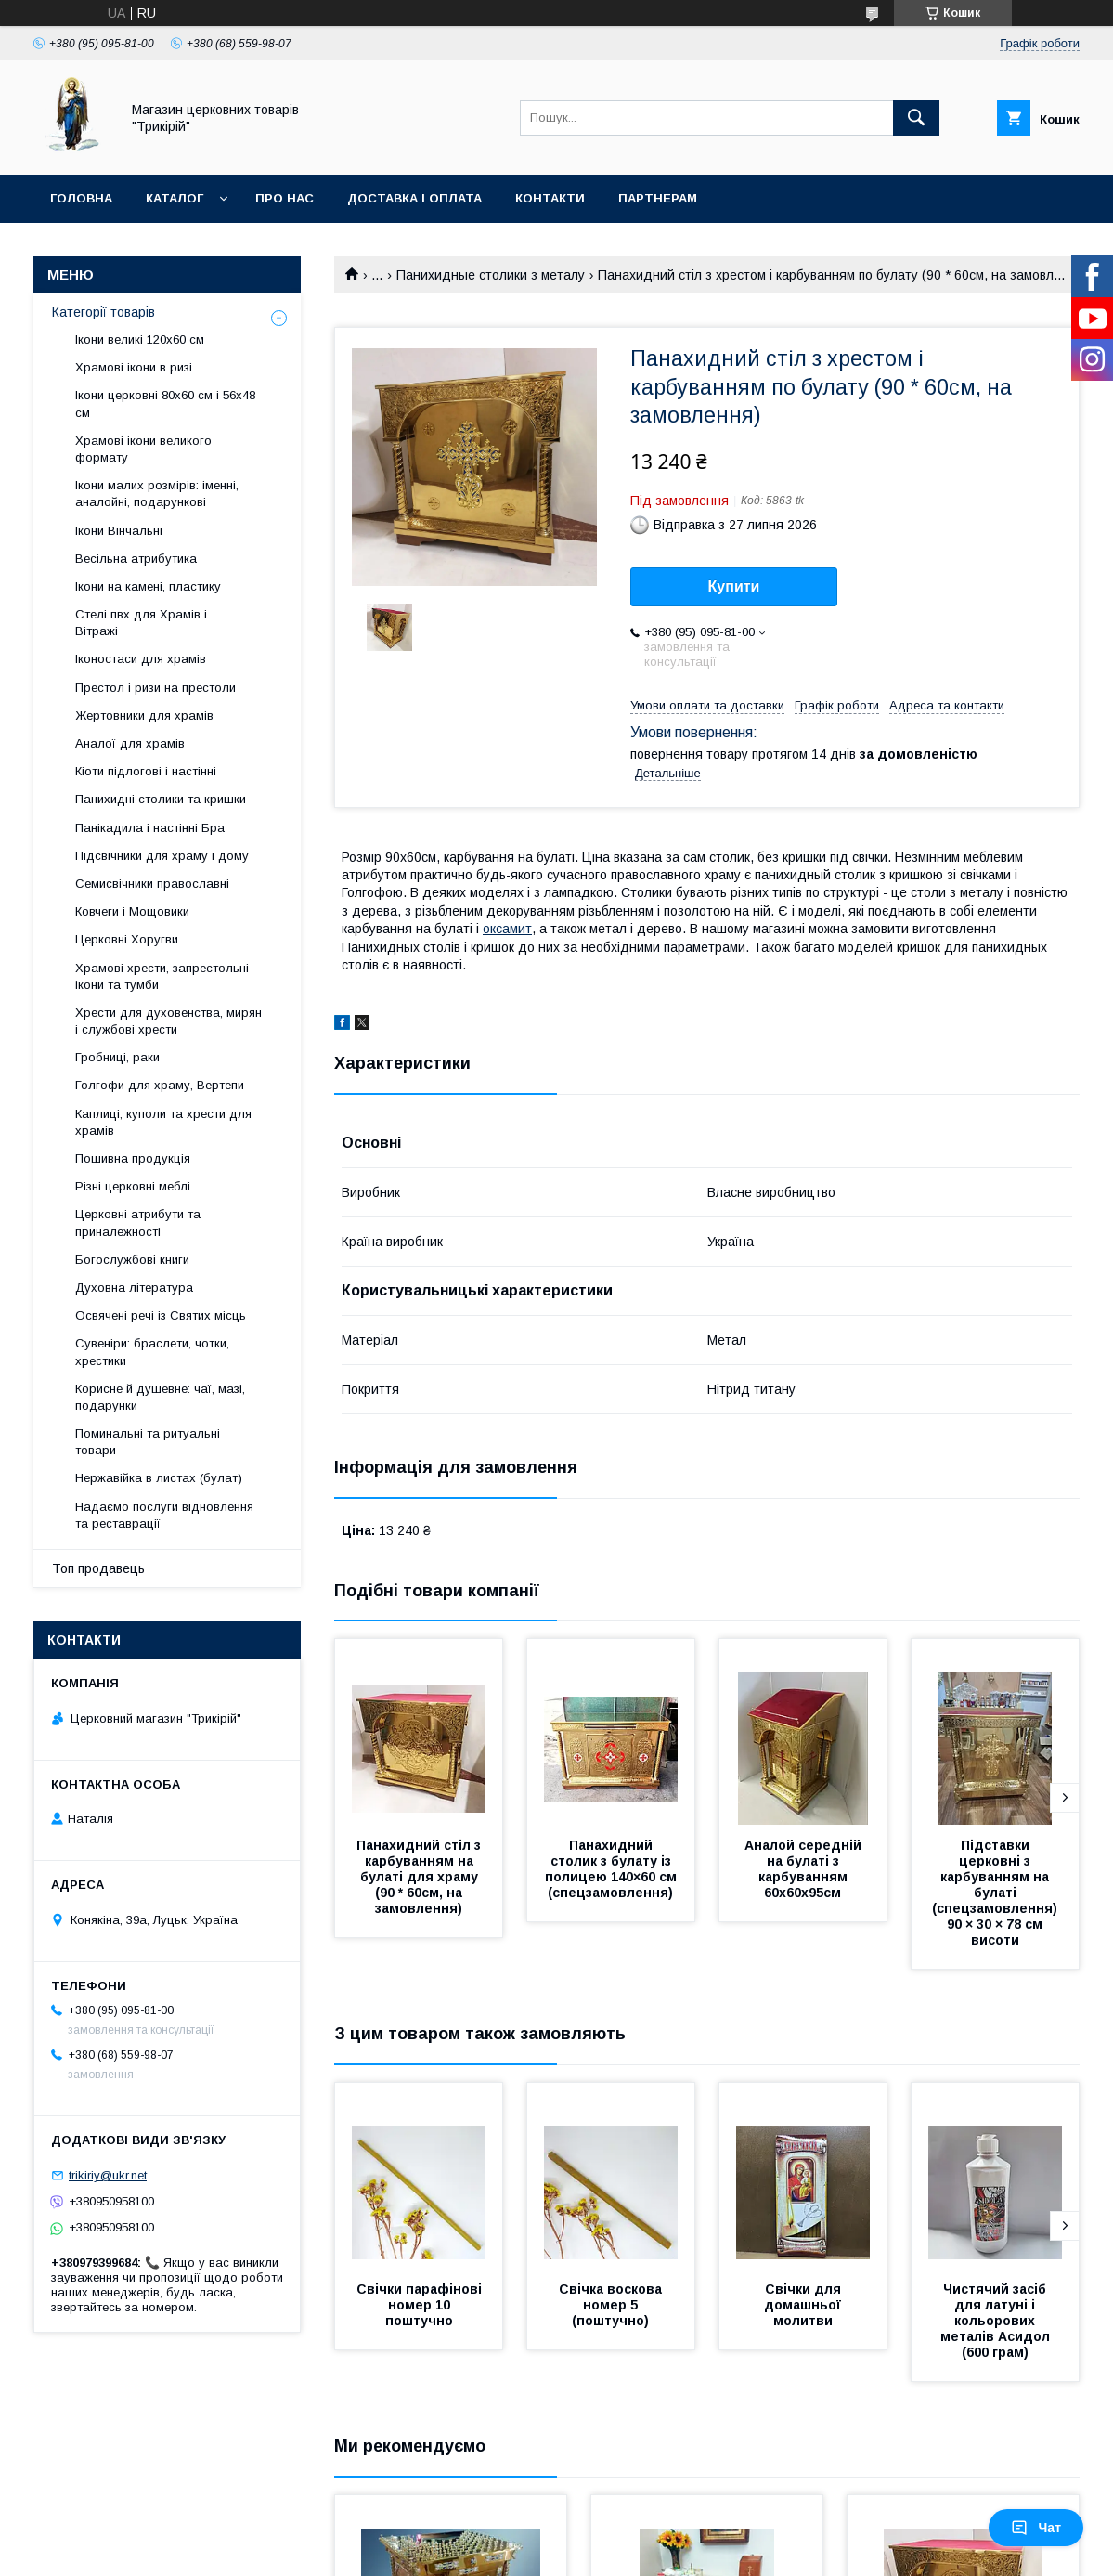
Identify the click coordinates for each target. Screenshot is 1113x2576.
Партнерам (657, 198)
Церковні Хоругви (126, 939)
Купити (734, 586)
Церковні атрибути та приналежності (138, 1222)
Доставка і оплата (414, 198)
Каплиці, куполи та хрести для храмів (163, 1122)
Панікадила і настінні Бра (150, 828)
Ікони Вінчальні (118, 531)
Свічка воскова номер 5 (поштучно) (612, 2305)
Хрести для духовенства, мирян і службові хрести (168, 1021)
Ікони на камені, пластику (148, 586)
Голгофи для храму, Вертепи (159, 1085)
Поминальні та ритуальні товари (147, 1441)
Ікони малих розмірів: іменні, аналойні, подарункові (157, 493)
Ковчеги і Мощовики (132, 911)
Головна (81, 198)
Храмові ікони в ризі (133, 367)
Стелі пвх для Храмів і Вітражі (141, 622)
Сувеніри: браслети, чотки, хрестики (152, 1351)
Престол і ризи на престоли (155, 688)
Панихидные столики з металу (490, 274)
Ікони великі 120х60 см (139, 339)
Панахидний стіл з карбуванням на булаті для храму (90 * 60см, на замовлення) (420, 1877)
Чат (1036, 2527)
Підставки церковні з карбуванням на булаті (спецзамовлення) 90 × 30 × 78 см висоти (996, 1892)
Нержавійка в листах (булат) (158, 1478)
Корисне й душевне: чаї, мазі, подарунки (160, 1397)
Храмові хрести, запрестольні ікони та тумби (162, 976)
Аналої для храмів (130, 743)
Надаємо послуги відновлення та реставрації (164, 1515)
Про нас (284, 198)
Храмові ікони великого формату (143, 449)
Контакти (550, 198)
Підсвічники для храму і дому (162, 856)
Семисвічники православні (152, 884)
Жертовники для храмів (144, 715)
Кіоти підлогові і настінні (145, 771)
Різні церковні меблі (132, 1186)
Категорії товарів (103, 312)
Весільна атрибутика (136, 559)
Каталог (174, 198)
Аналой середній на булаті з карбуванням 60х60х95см (804, 1869)
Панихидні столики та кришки (160, 799)
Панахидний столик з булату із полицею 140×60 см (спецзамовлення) (612, 1869)
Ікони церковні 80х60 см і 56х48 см (165, 403)
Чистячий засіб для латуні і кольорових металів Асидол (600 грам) (997, 2321)
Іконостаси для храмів (140, 659)
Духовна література (134, 1288)
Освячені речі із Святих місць (160, 1315)
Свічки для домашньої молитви (804, 2305)
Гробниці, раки (117, 1057)
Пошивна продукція (132, 1158)
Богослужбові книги (132, 1260)
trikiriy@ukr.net (108, 2175)
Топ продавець (98, 1568)
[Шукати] (916, 118)
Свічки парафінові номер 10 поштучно (420, 2305)
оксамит (507, 928)
